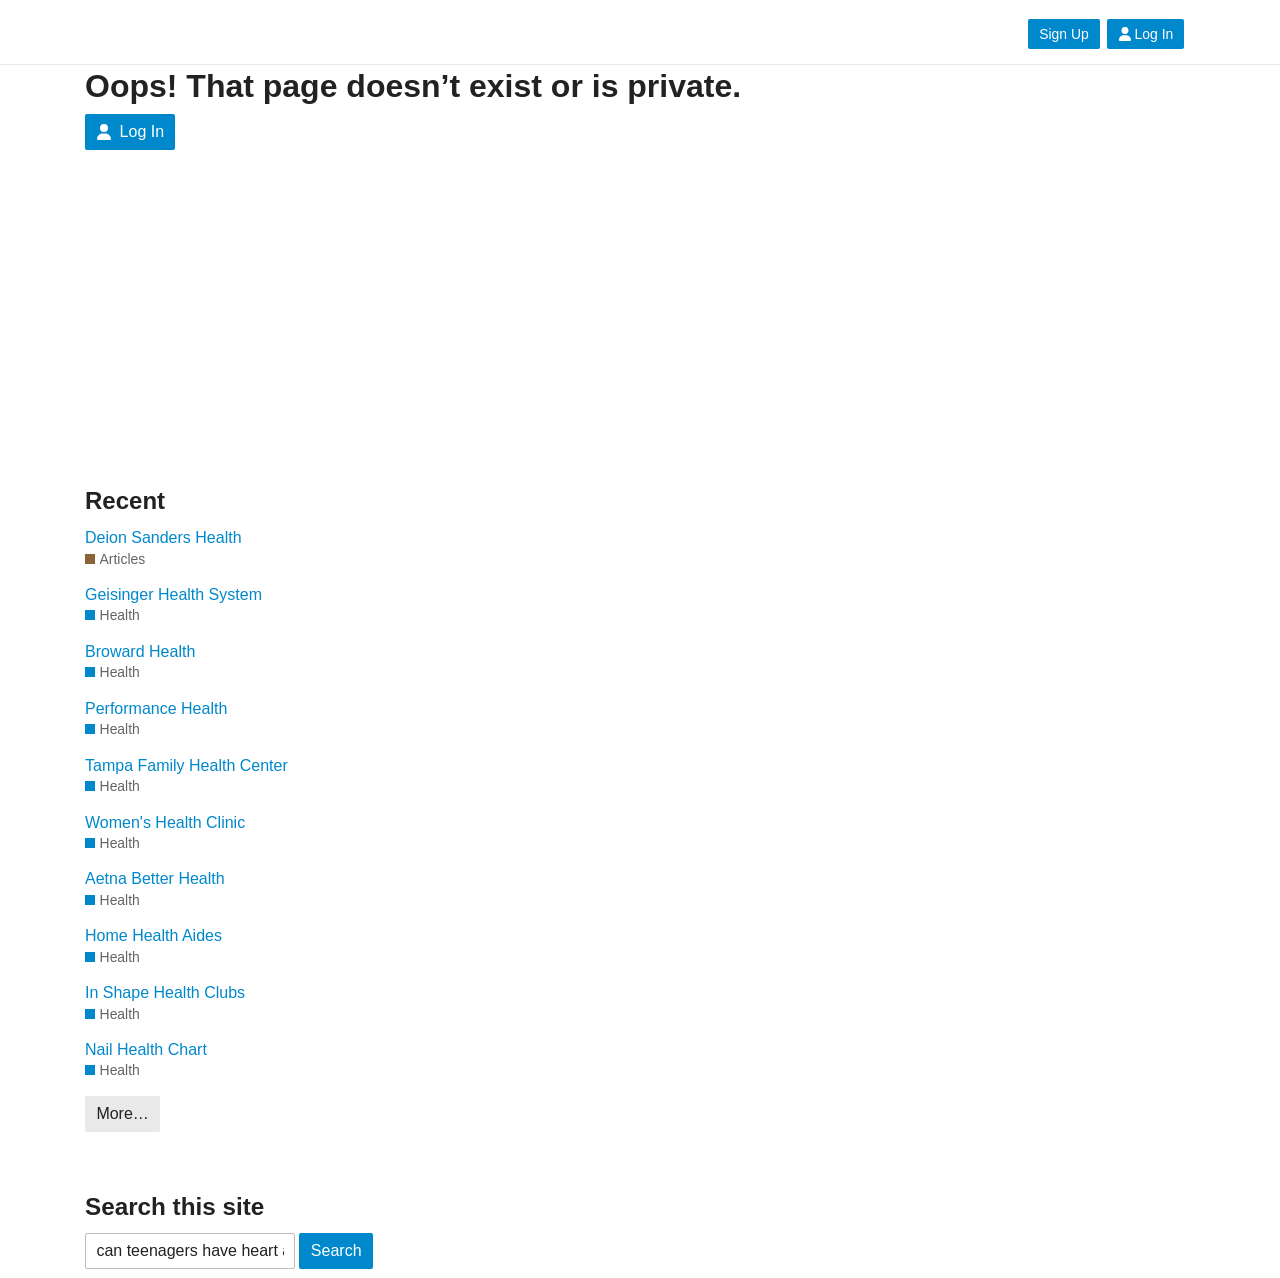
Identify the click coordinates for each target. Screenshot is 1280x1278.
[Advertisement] (275, 334)
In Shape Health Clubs (165, 992)
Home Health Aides (153, 935)
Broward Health (140, 651)
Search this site (174, 1206)
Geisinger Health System (173, 594)
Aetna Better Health (155, 878)
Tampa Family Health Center (186, 765)
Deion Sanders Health (163, 537)
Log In (1146, 34)
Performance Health (156, 708)
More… (122, 1113)
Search (336, 1250)
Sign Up (1063, 34)
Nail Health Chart (146, 1049)
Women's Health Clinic (165, 822)
